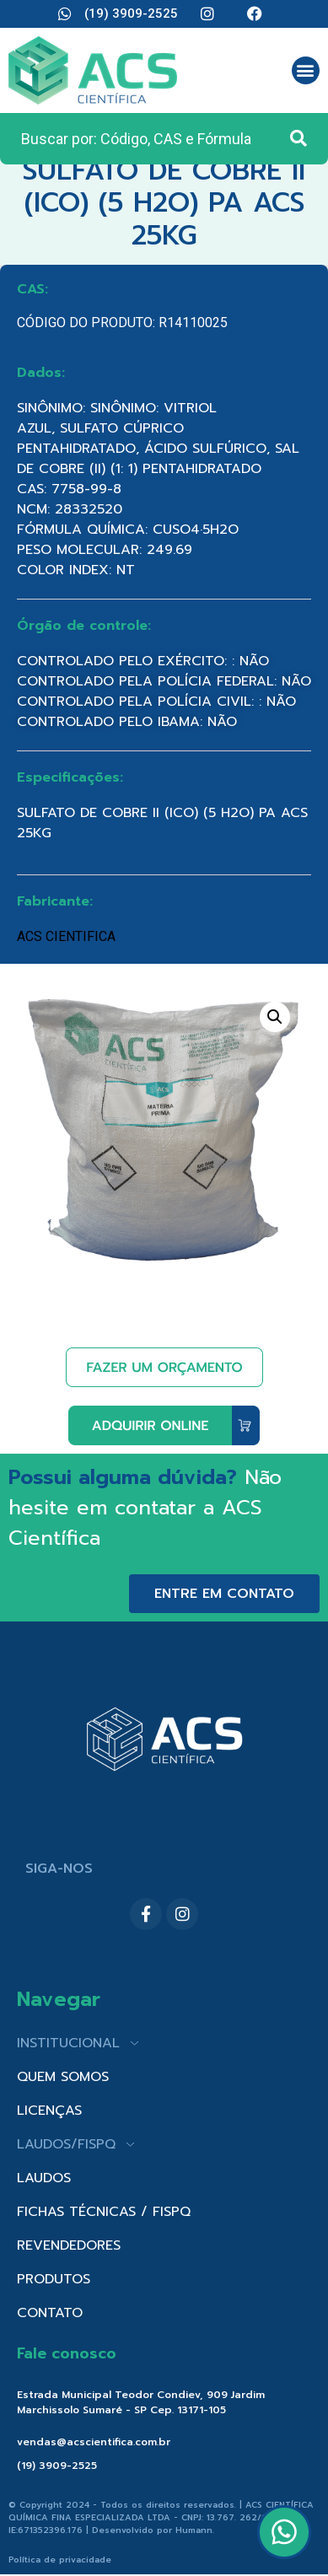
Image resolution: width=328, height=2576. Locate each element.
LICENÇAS (49, 2110)
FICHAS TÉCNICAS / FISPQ (104, 2212)
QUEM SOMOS (63, 2077)
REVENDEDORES (69, 2245)
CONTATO (50, 2313)
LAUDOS (44, 2178)
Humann (193, 2530)
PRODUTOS (53, 2279)
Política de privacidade (59, 2559)
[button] (306, 70)
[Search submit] (298, 138)
